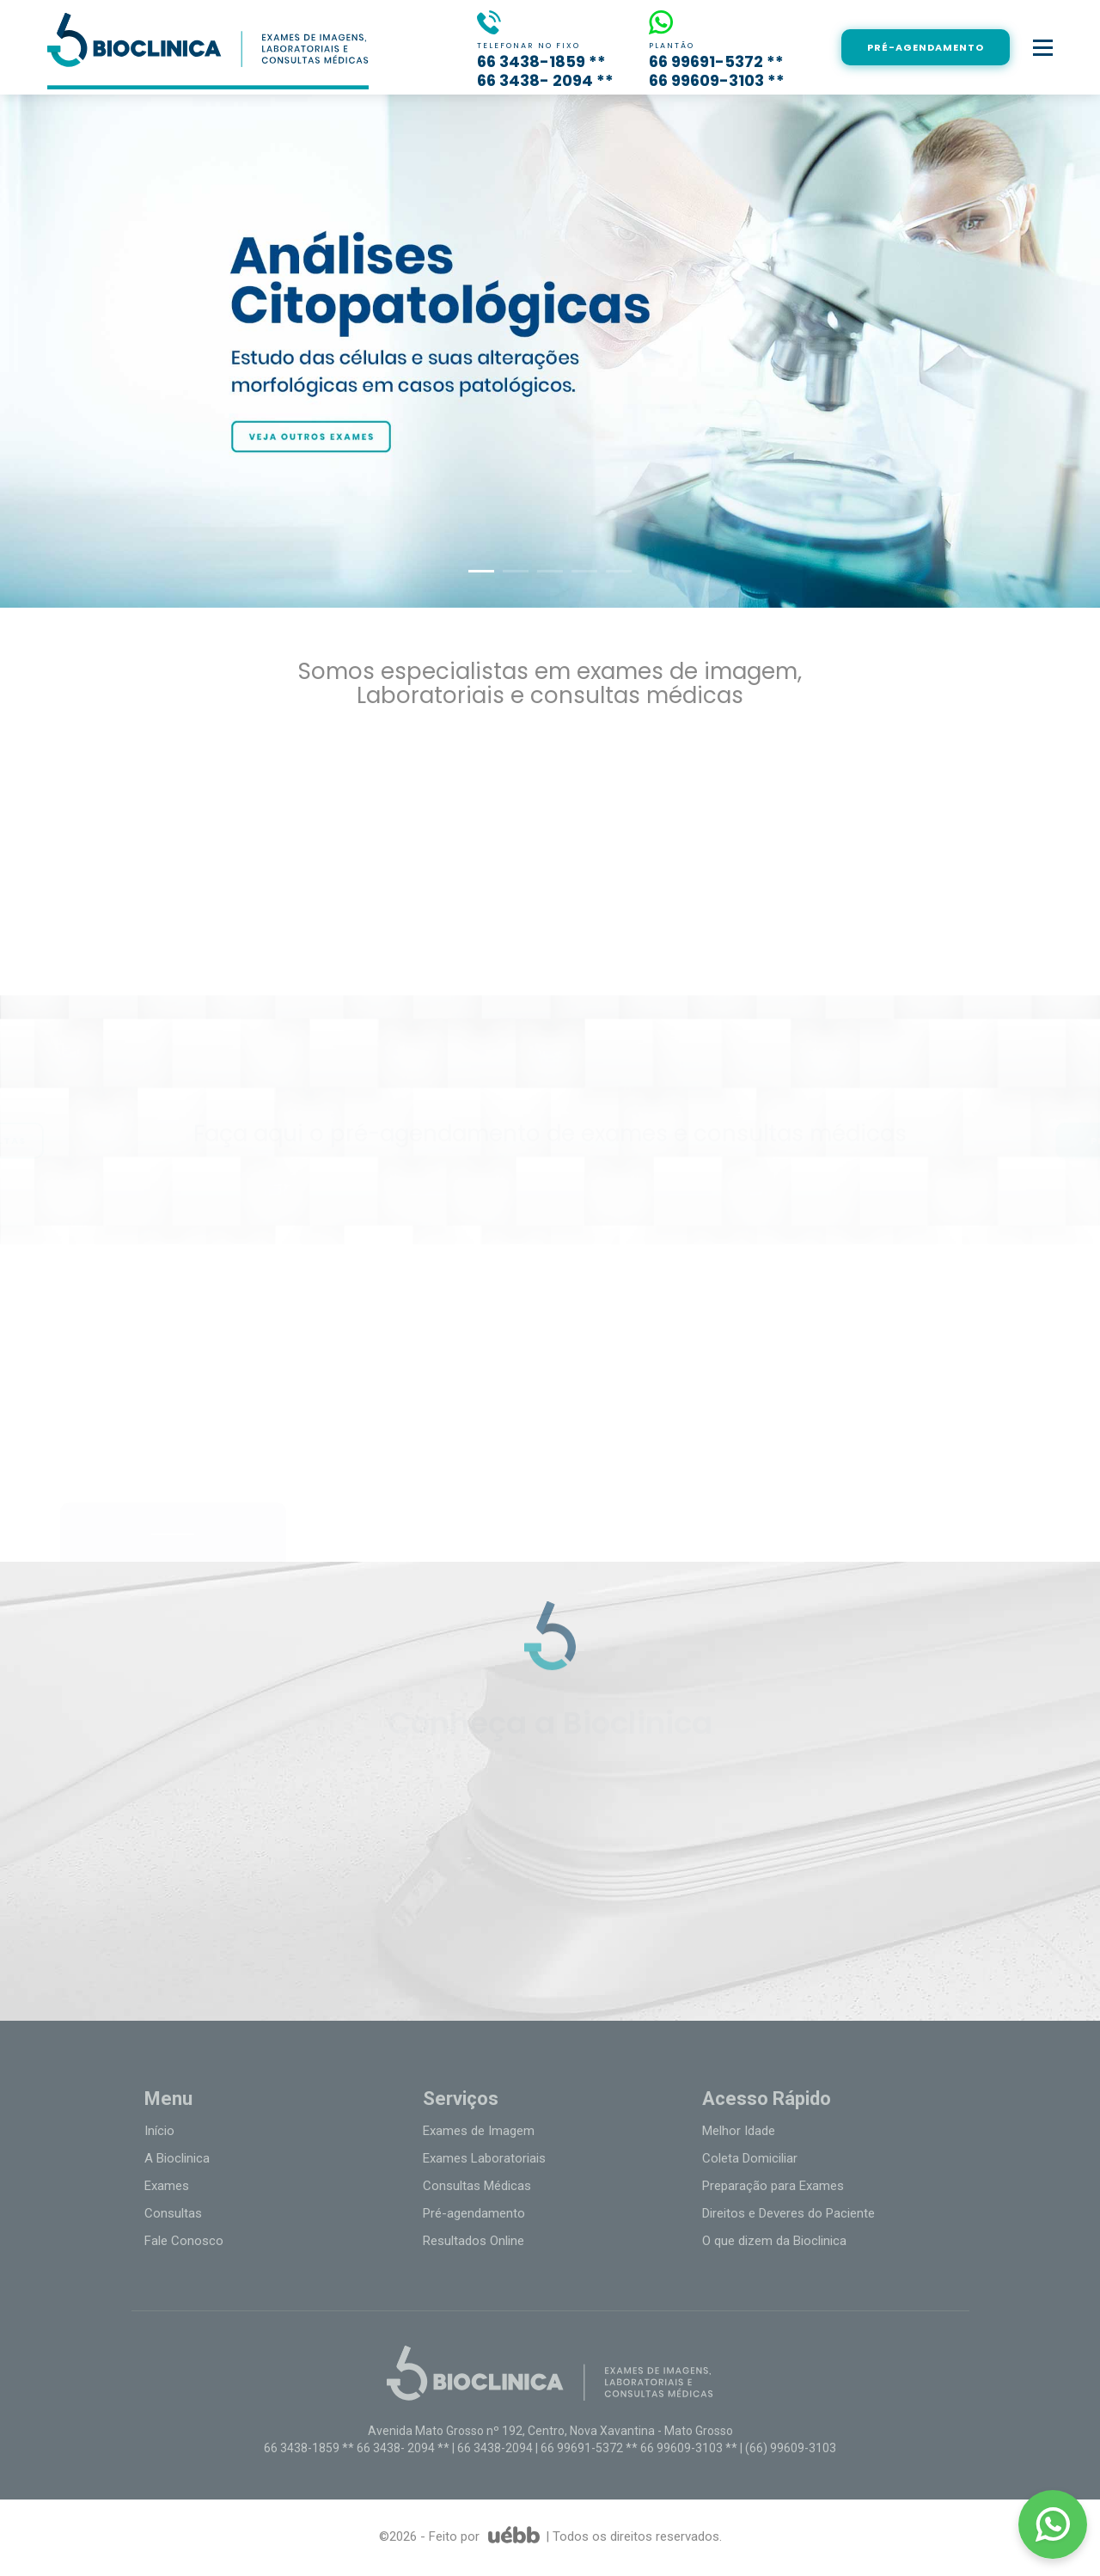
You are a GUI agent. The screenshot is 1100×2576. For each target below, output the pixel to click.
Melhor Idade (738, 2131)
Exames (166, 2186)
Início (159, 2131)
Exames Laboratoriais (484, 2158)
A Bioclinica (177, 2158)
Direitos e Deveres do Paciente (788, 2213)
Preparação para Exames (773, 2186)
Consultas (173, 2213)
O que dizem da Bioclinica (774, 2241)
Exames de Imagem (479, 2131)
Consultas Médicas (477, 2186)
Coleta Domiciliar (750, 2158)
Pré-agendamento (474, 2213)
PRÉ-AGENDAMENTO (925, 47)
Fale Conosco (183, 2241)
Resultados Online (473, 2241)
